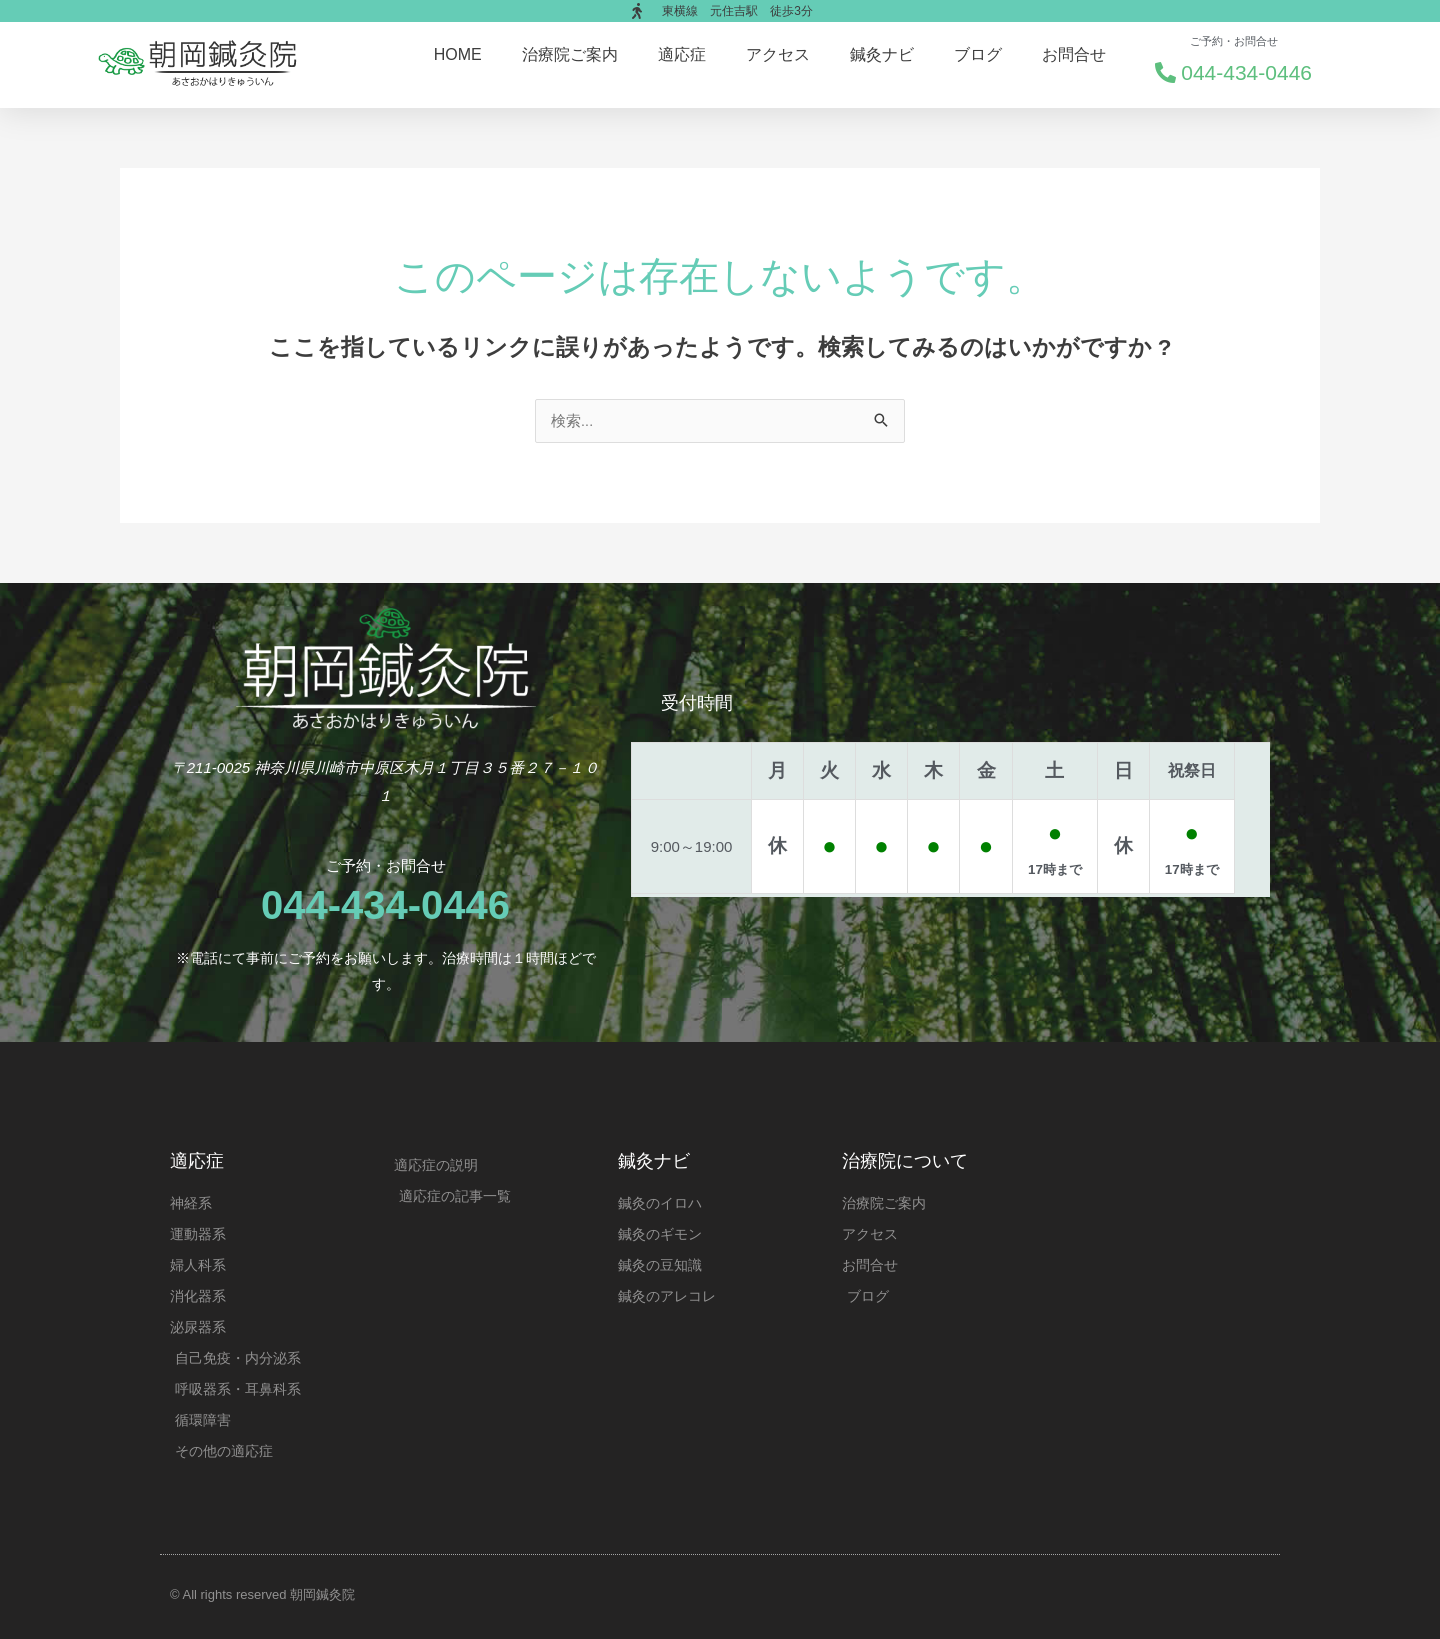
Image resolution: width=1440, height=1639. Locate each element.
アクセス (778, 54)
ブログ (978, 54)
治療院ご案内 (570, 54)
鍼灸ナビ (882, 54)
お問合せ (1074, 54)
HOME (458, 54)
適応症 (682, 54)
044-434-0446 (385, 905)
